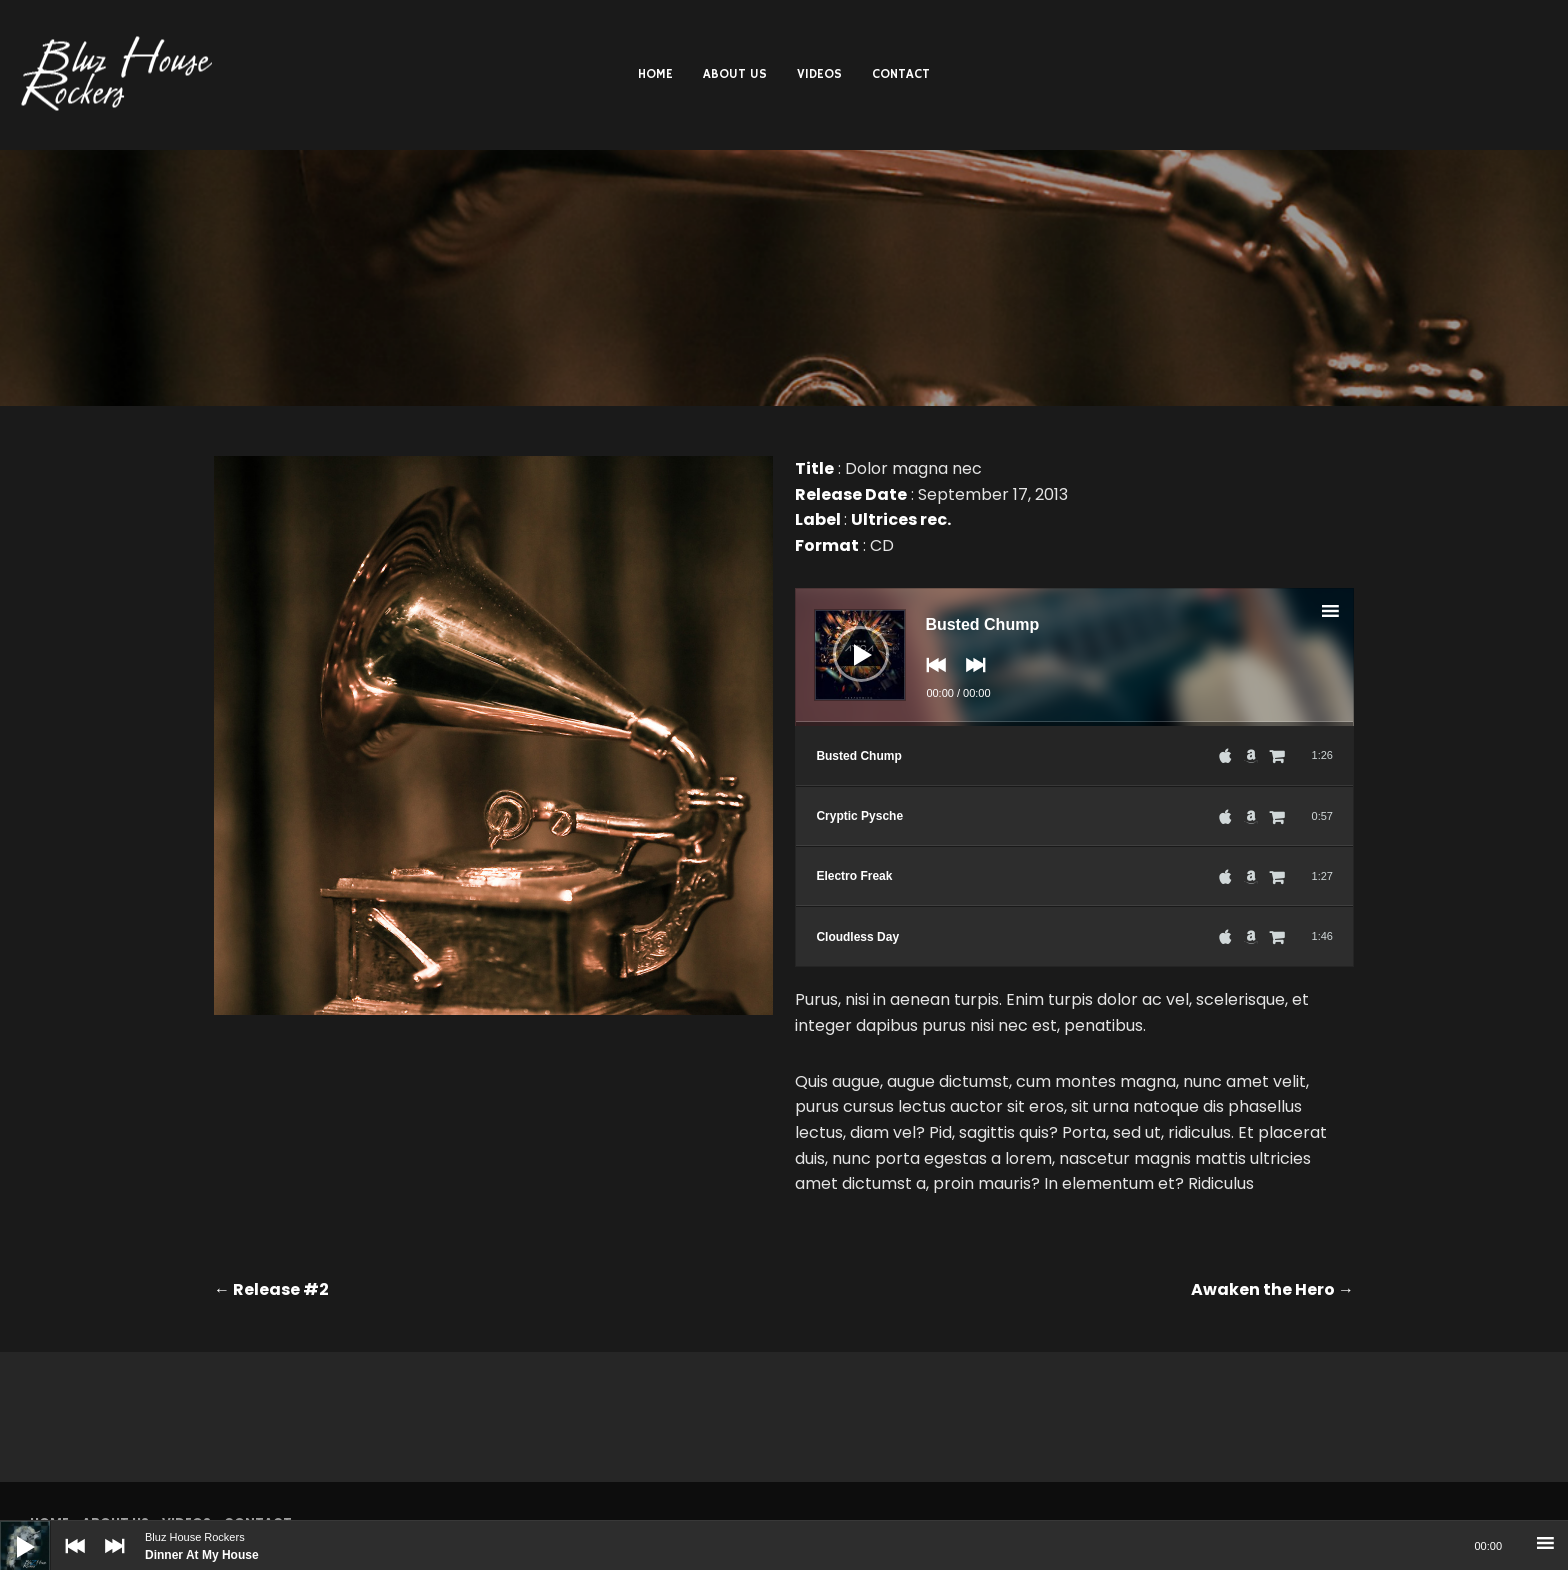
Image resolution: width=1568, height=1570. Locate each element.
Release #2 (271, 1289)
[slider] (1074, 724)
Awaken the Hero (1272, 1289)
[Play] (10, 1531)
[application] (1074, 657)
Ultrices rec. (901, 519)
